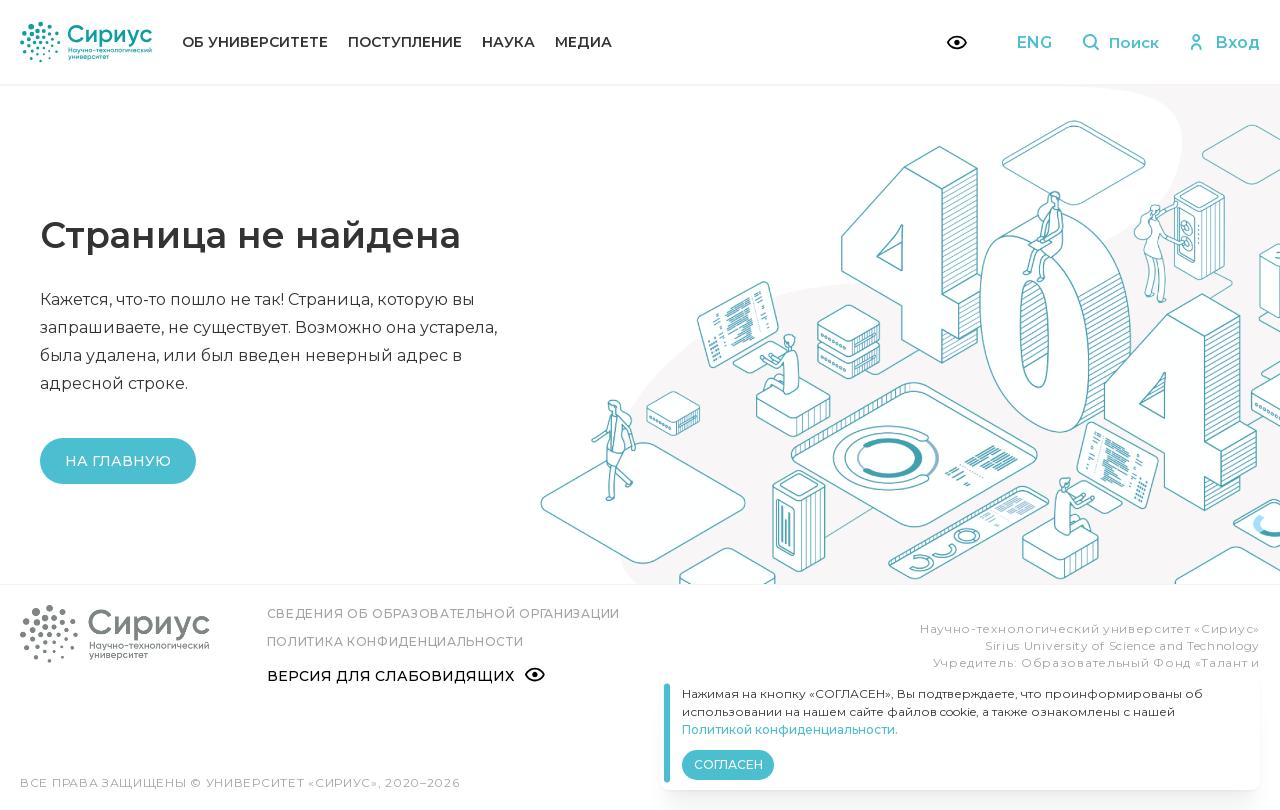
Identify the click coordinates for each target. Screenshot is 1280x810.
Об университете (255, 42)
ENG (1027, 42)
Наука (508, 42)
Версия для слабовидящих (409, 675)
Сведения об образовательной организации (446, 613)
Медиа (583, 42)
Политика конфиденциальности (398, 641)
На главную (118, 461)
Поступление (405, 42)
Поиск (1116, 42)
